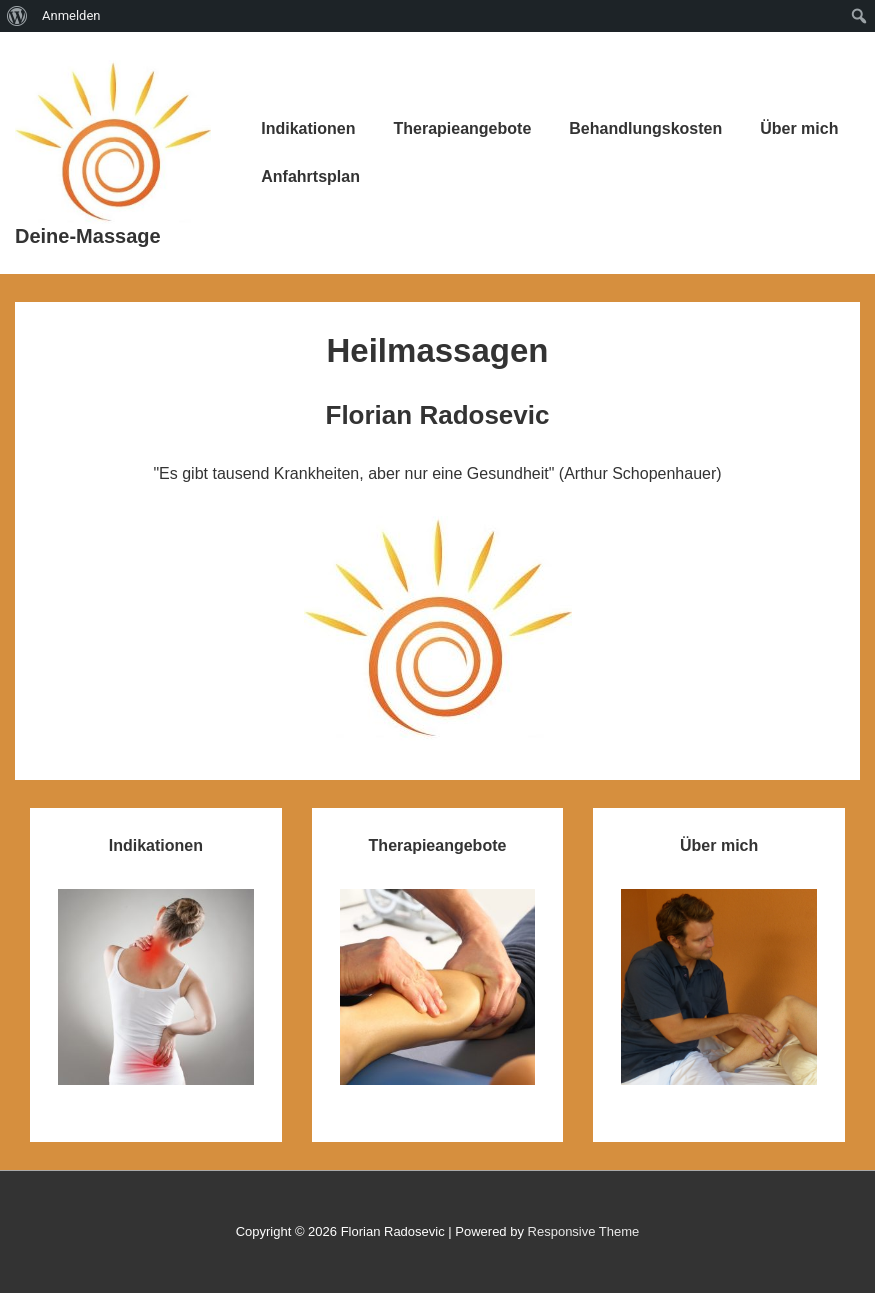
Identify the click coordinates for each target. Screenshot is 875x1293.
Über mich (799, 128)
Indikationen (308, 128)
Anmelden (71, 15)
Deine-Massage (88, 236)
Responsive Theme (584, 1231)
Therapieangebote (462, 128)
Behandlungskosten (645, 128)
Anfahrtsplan (310, 176)
